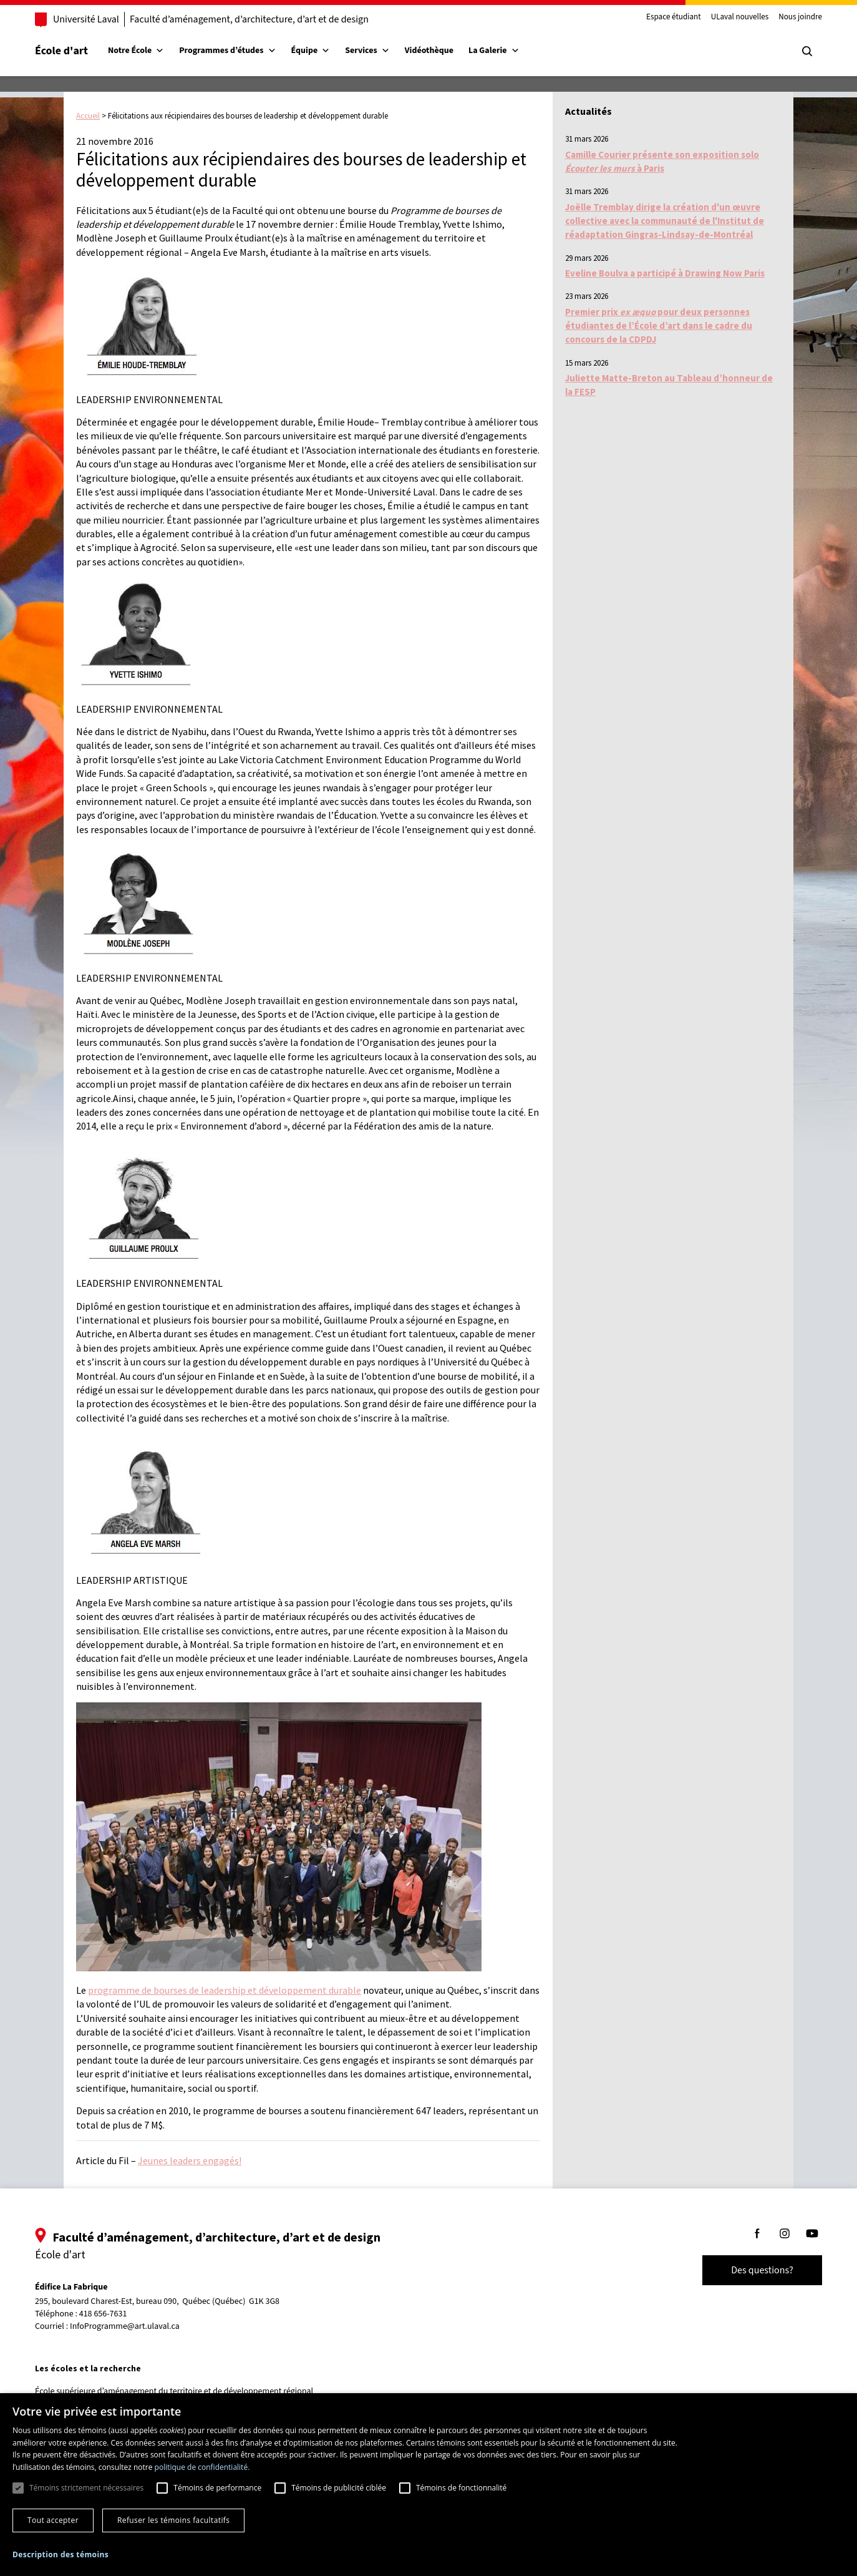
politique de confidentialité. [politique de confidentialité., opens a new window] (202, 2467)
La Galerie (494, 50)
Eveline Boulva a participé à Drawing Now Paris (665, 273)
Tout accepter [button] (53, 2520)
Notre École (136, 50)
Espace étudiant (673, 17)
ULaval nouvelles (740, 17)
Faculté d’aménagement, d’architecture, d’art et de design (249, 19)
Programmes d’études (227, 50)
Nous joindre (800, 17)
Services (367, 50)
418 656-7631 (103, 2314)
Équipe (311, 50)
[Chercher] (807, 51)
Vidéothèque (429, 50)
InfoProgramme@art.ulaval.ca (125, 2326)
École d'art (61, 51)
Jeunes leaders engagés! (189, 2160)
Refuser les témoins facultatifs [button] (173, 2520)
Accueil (88, 115)
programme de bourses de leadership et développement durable (224, 1990)
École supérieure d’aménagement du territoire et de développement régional (174, 2391)
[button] (60, 2554)
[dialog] (428, 2484)
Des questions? (762, 2270)
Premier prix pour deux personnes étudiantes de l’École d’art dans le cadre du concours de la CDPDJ (658, 326)
